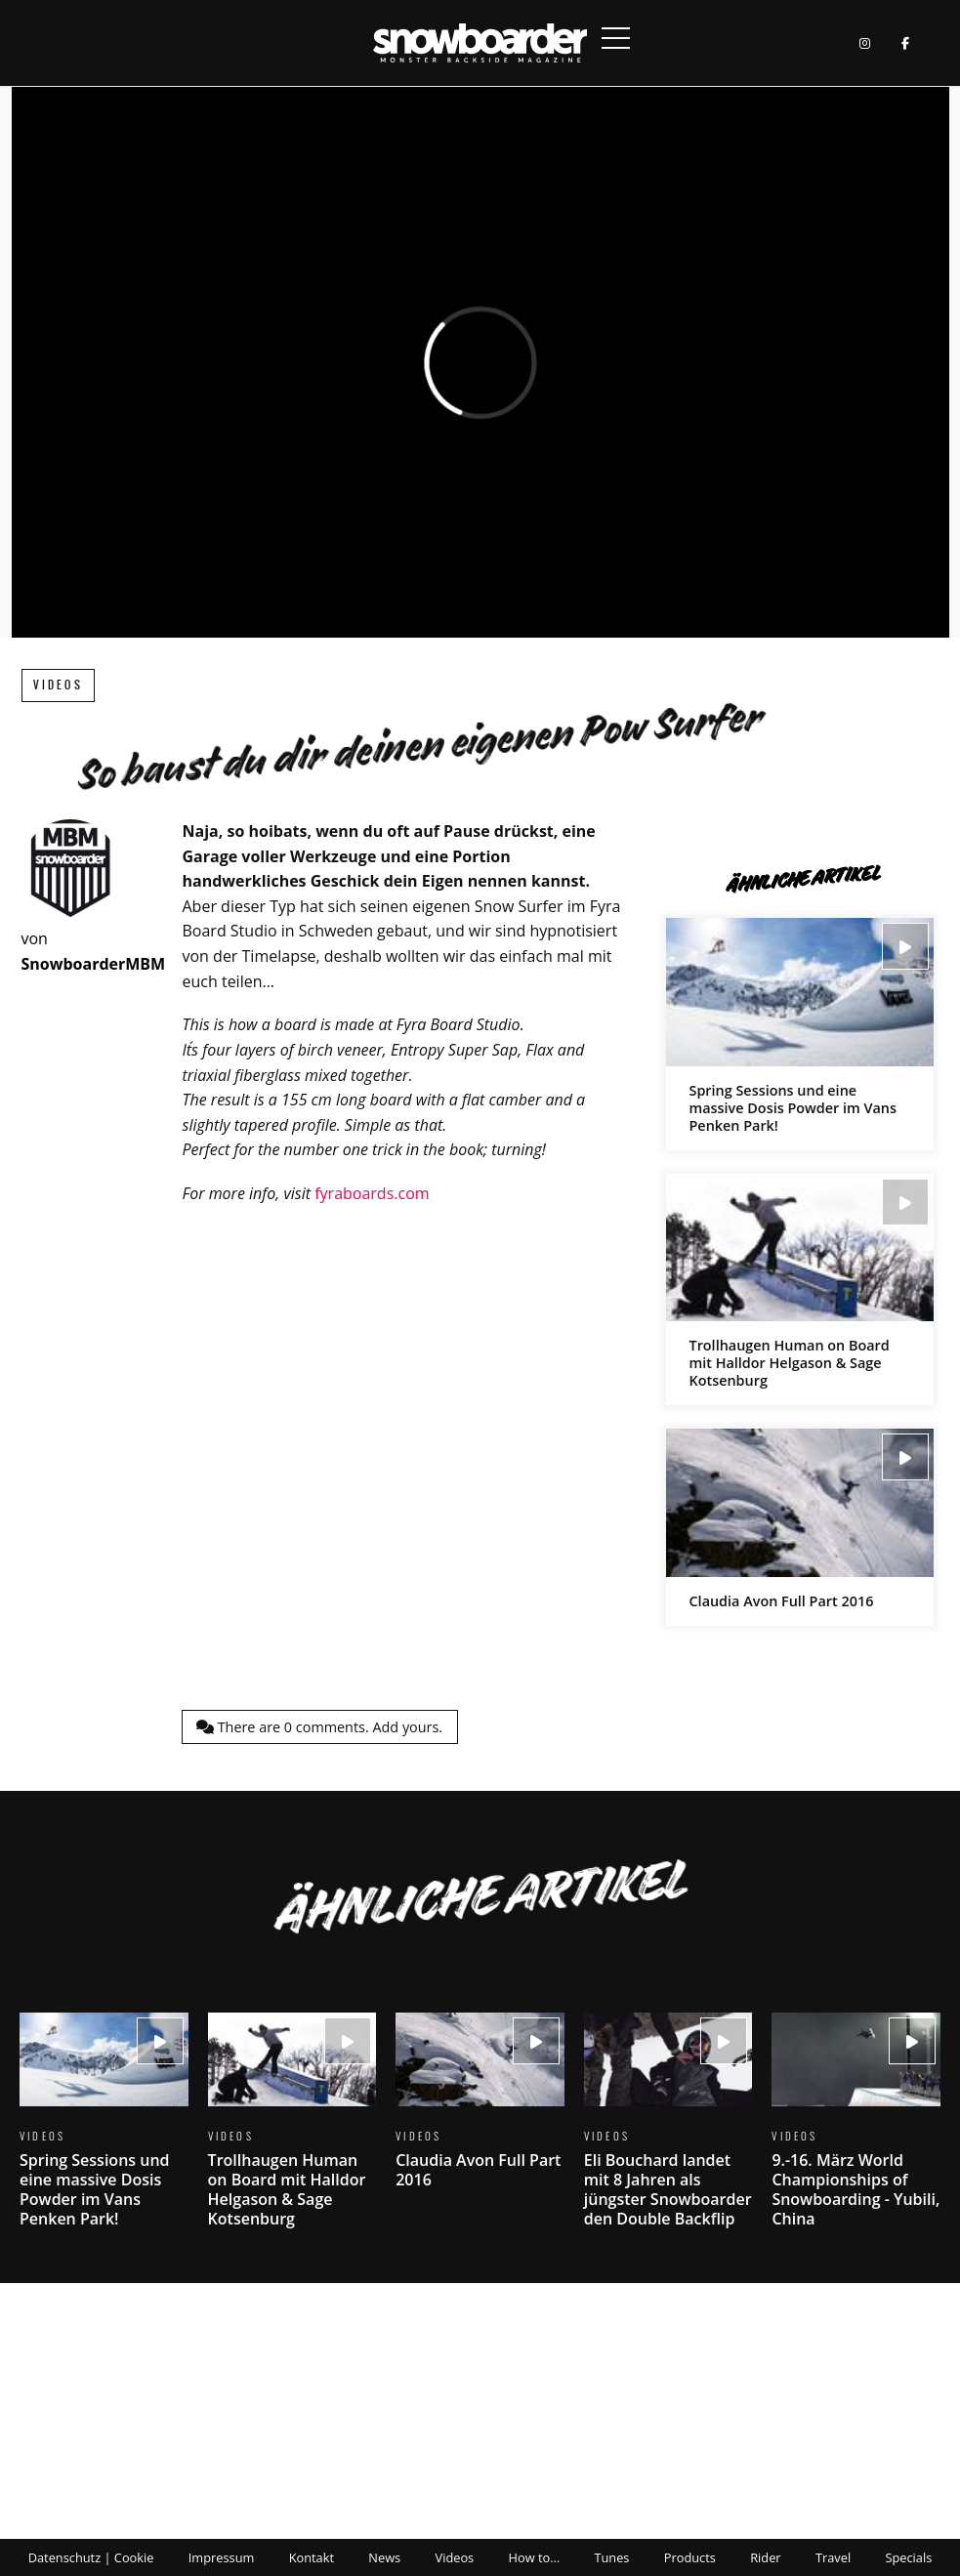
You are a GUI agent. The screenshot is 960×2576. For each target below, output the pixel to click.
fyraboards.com (371, 1193)
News (384, 2557)
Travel (833, 2557)
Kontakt (311, 2557)
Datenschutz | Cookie (91, 2557)
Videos (58, 685)
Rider (765, 2557)
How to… (535, 2557)
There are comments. (319, 1727)
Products (690, 2557)
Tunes (611, 2557)
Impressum (221, 2557)
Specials (908, 2557)
